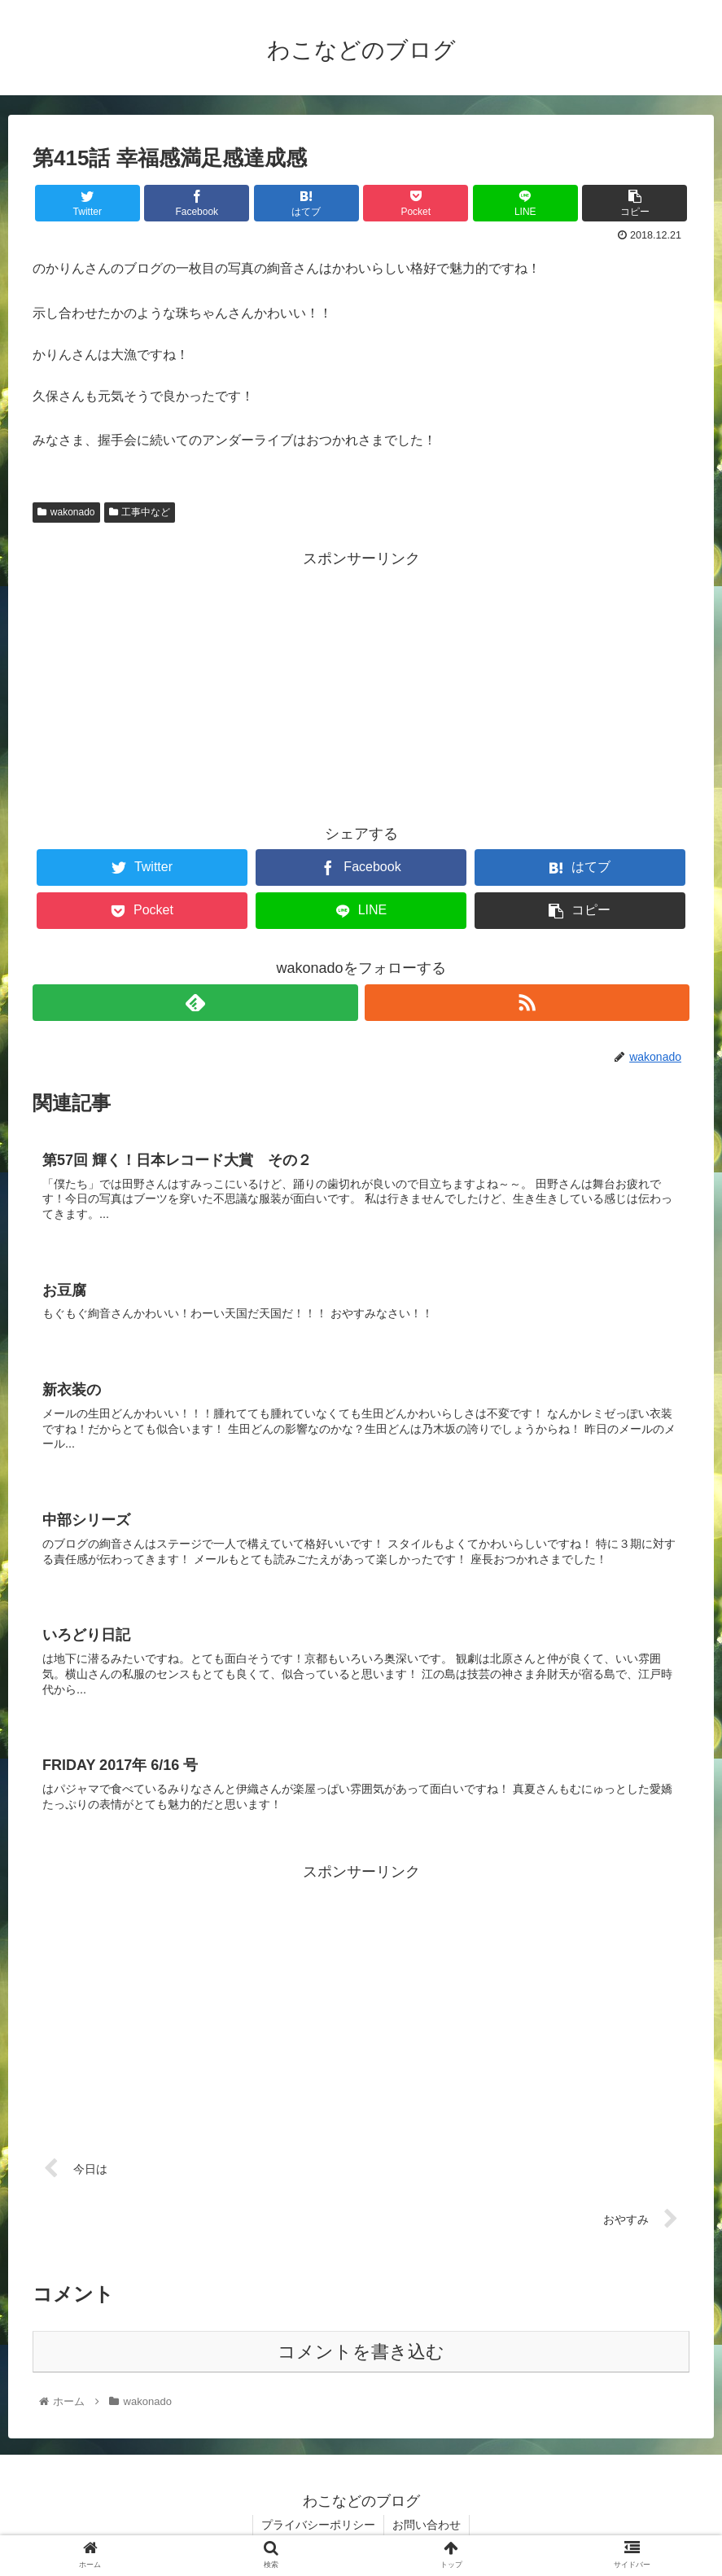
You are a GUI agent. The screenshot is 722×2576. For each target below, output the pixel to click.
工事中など (140, 512)
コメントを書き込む (361, 2352)
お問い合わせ (426, 2524)
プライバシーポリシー (318, 2524)
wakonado (66, 512)
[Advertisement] (361, 686)
